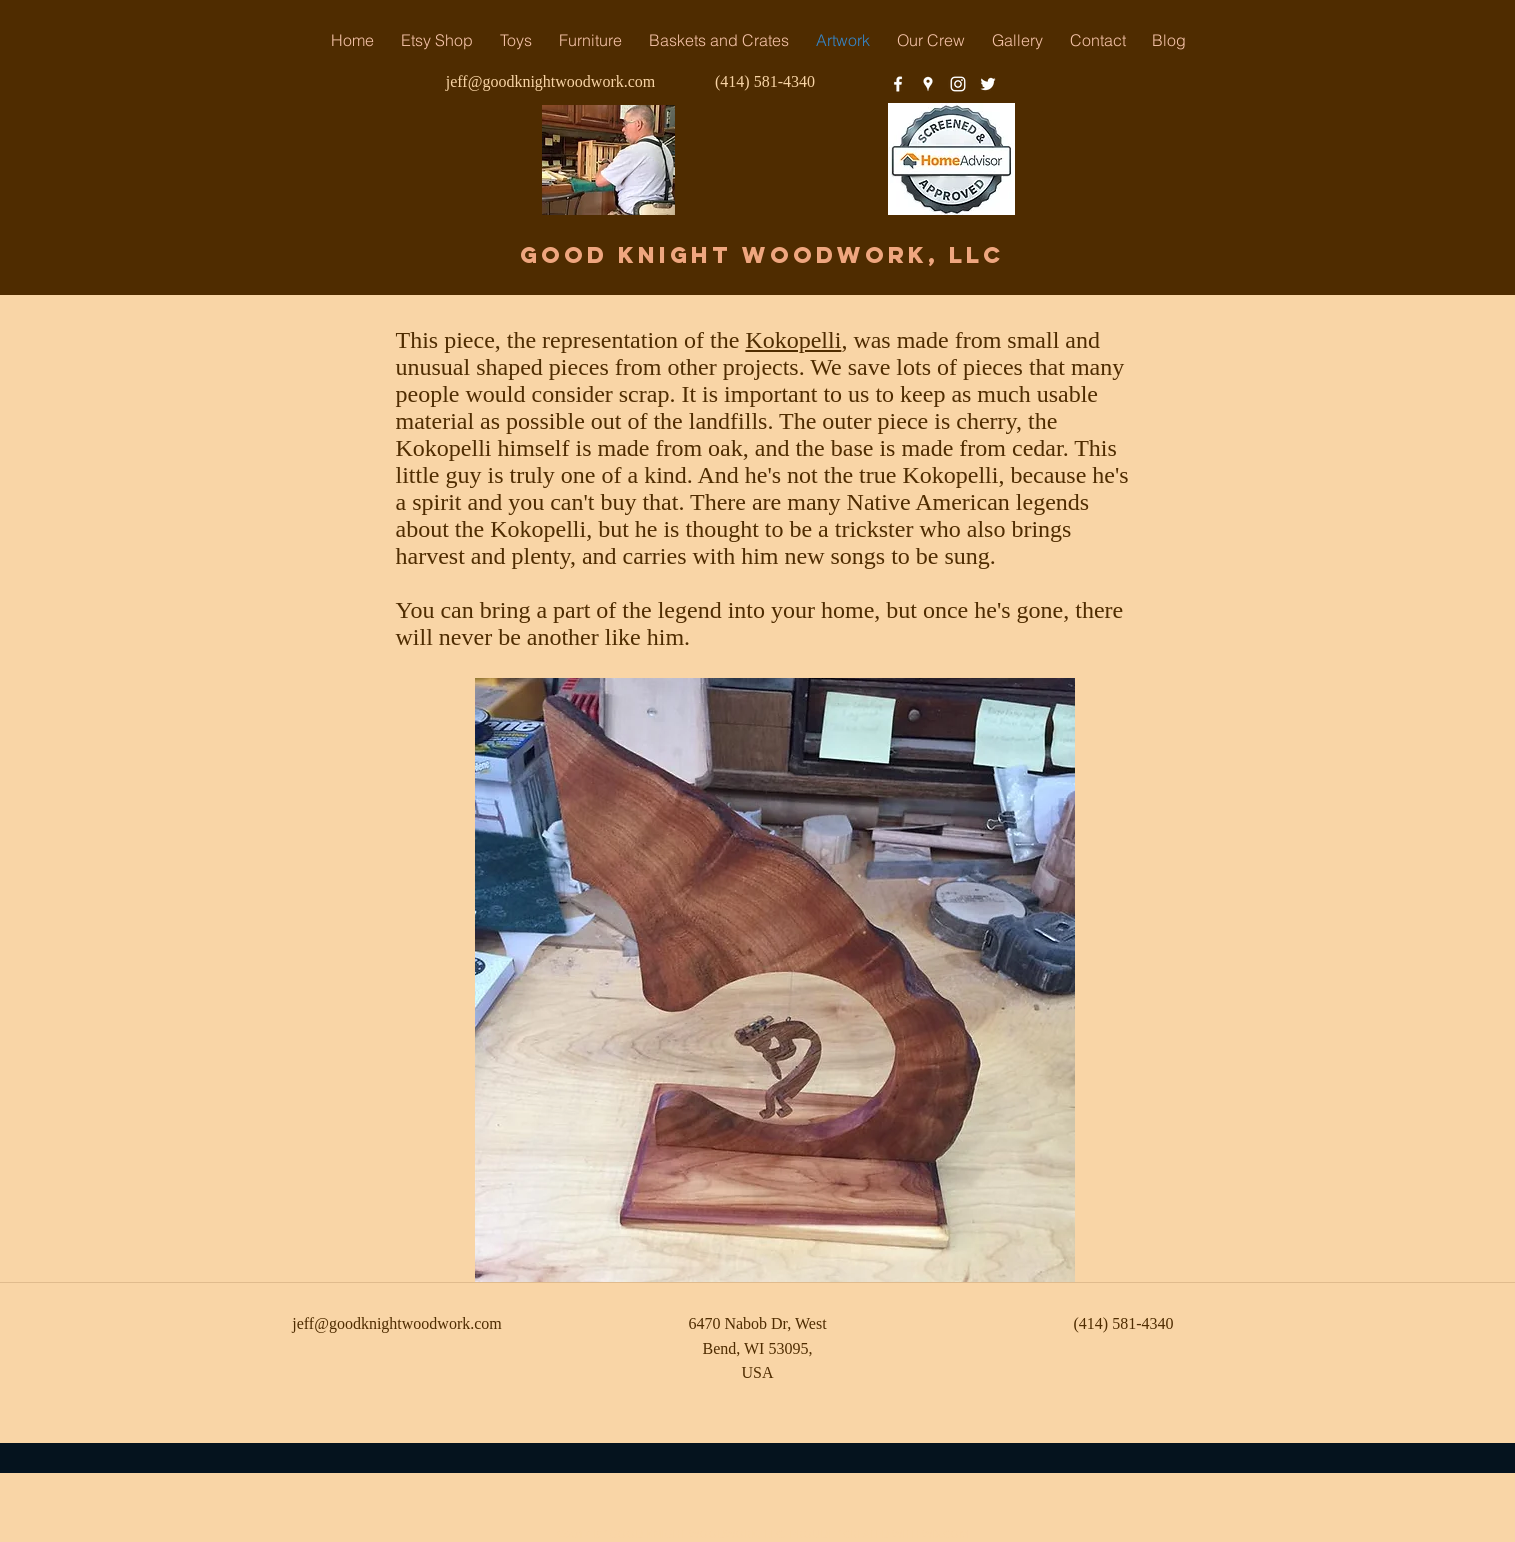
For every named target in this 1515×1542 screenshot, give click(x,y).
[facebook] (898, 84)
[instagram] (958, 84)
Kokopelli (793, 340)
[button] (591, 40)
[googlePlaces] (928, 84)
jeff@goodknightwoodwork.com (551, 81)
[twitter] (988, 84)
